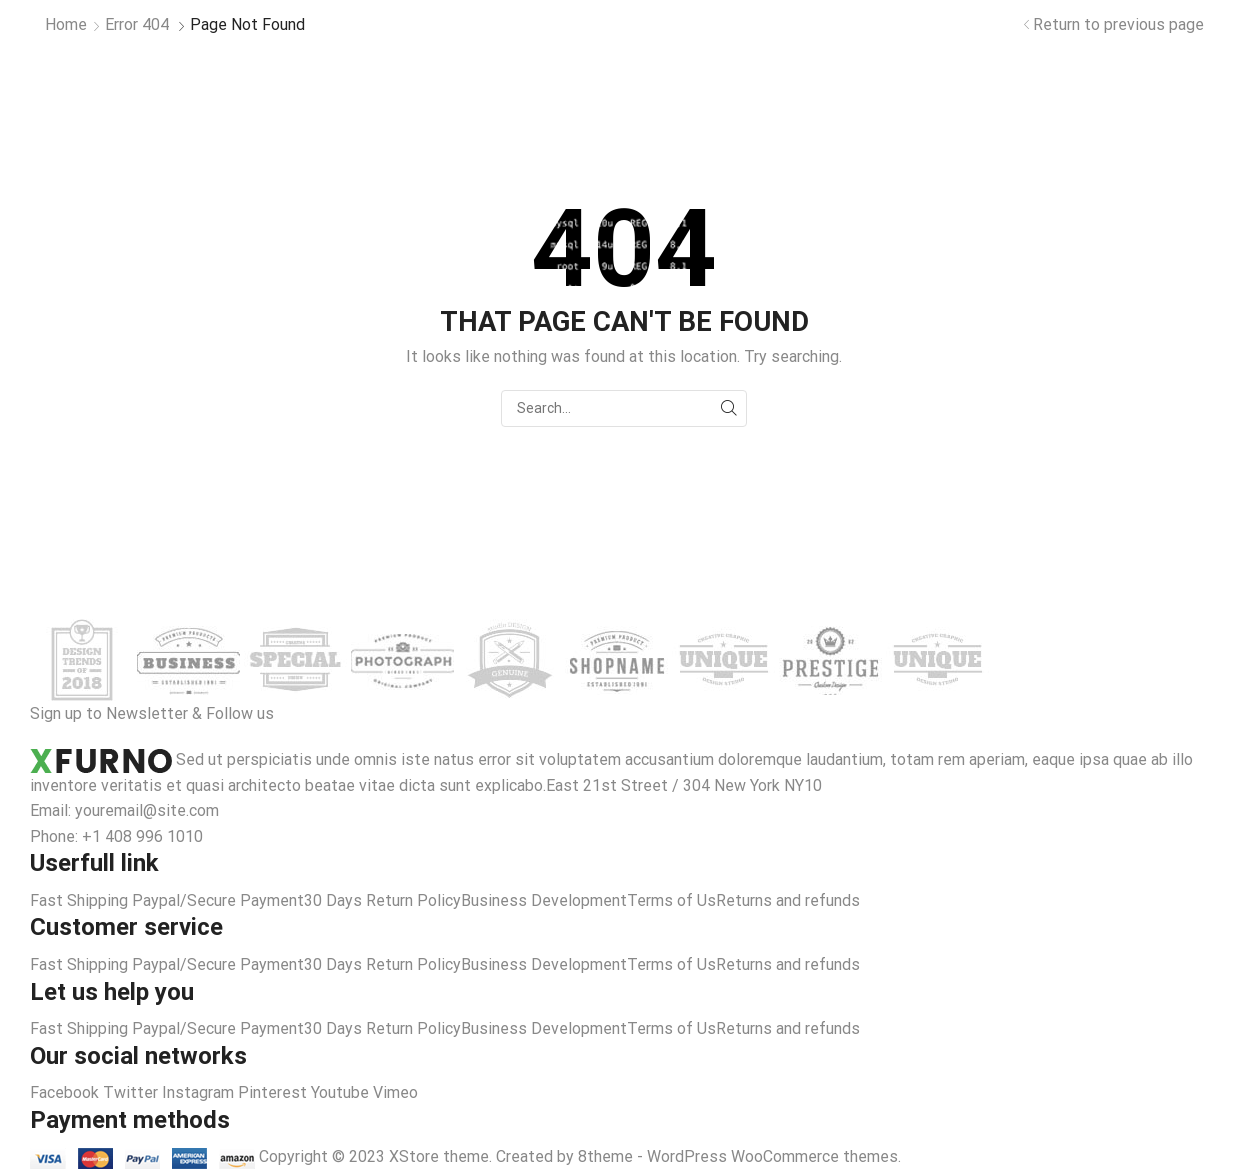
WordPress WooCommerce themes (772, 1156)
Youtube (342, 1092)
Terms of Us (671, 900)
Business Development (544, 900)
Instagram (200, 1092)
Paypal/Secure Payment (218, 900)
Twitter (132, 1092)
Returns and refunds (788, 900)
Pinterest (274, 1092)
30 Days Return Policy (382, 900)
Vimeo (395, 1092)
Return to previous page (1118, 24)
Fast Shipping (79, 900)
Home (66, 24)
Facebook (66, 1092)
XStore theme (439, 1156)
